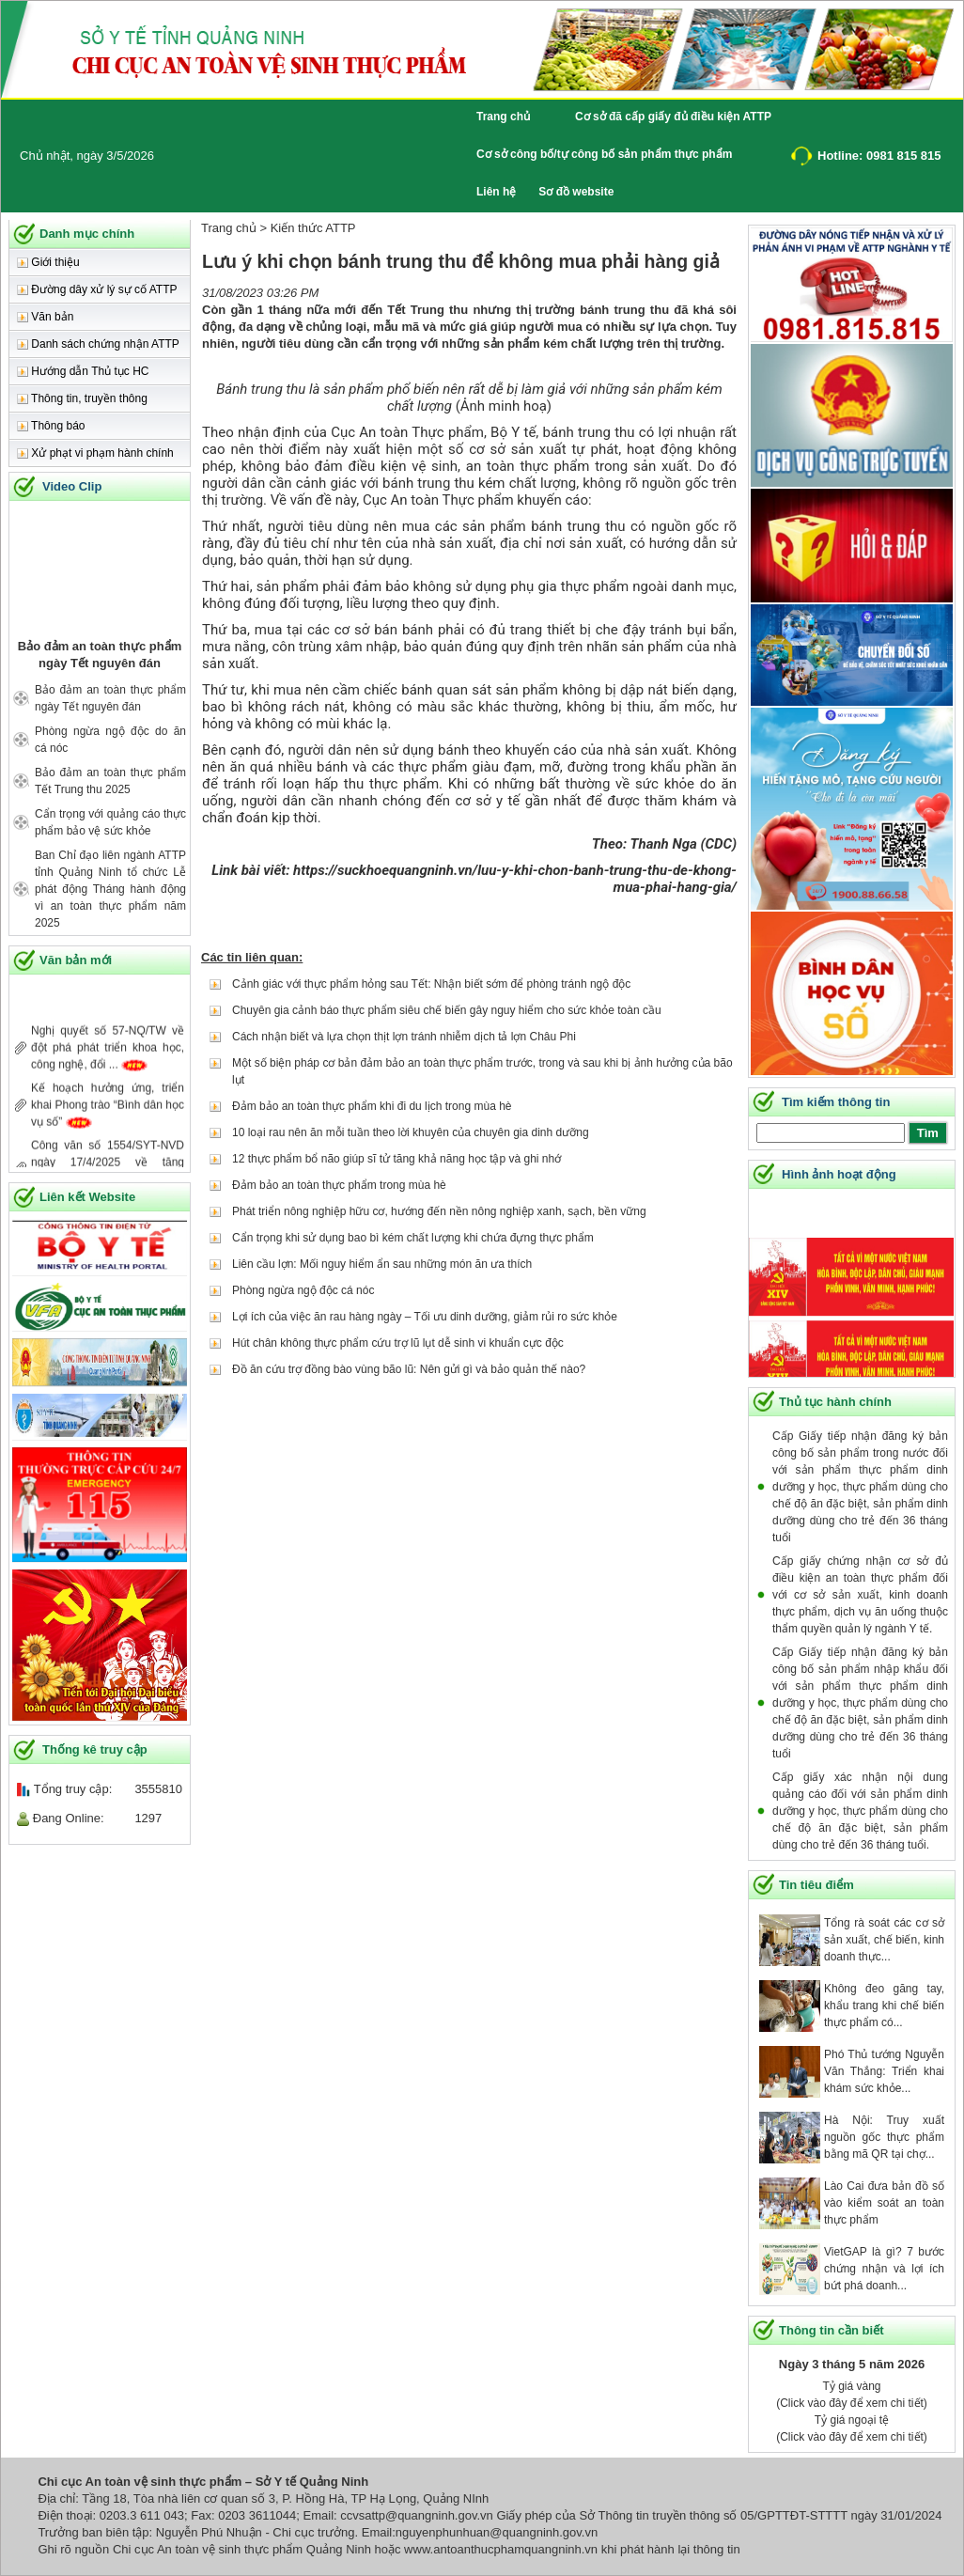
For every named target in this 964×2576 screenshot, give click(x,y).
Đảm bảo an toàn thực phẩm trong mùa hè (339, 1185)
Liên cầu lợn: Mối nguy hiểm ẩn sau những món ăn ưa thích (382, 1264)
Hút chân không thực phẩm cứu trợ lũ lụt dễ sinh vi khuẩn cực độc (398, 1343)
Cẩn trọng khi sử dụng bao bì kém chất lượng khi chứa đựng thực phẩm (413, 1237)
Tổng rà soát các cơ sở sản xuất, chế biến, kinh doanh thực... (884, 1939)
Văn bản (45, 316)
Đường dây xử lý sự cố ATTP (97, 289)
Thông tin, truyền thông (82, 398)
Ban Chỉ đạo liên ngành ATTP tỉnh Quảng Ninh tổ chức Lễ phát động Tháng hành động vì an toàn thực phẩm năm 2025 (110, 889)
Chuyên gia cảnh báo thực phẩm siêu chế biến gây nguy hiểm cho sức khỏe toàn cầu (446, 1010)
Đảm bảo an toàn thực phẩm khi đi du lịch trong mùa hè (371, 1106)
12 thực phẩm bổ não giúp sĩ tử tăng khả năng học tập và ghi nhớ (396, 1158)
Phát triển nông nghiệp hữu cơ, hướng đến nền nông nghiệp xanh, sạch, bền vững (439, 1211)
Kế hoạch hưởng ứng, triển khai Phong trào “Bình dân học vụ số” (107, 1115)
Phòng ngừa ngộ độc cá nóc (303, 1290)
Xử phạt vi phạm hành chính (95, 453)
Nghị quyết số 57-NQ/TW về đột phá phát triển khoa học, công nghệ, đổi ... (107, 1058)
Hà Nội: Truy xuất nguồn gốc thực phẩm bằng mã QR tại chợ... (884, 2137)
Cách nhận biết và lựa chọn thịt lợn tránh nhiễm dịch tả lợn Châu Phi (404, 1036)
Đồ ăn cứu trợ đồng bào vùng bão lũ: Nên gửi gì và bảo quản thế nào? (408, 1369)
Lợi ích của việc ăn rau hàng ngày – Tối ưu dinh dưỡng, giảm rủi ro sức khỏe (424, 1316)
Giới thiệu (48, 262)
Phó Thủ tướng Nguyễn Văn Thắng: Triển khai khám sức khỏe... (884, 2071)
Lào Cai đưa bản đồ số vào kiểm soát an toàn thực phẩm (884, 2202)
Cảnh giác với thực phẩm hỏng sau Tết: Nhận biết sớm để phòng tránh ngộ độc (431, 984)
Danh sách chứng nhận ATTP (98, 344)
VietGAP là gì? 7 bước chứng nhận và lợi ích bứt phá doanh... (884, 2268)
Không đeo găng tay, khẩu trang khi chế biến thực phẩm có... (884, 2005)
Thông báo (51, 425)
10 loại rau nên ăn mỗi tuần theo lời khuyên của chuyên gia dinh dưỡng (410, 1132)
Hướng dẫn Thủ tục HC (82, 371)
